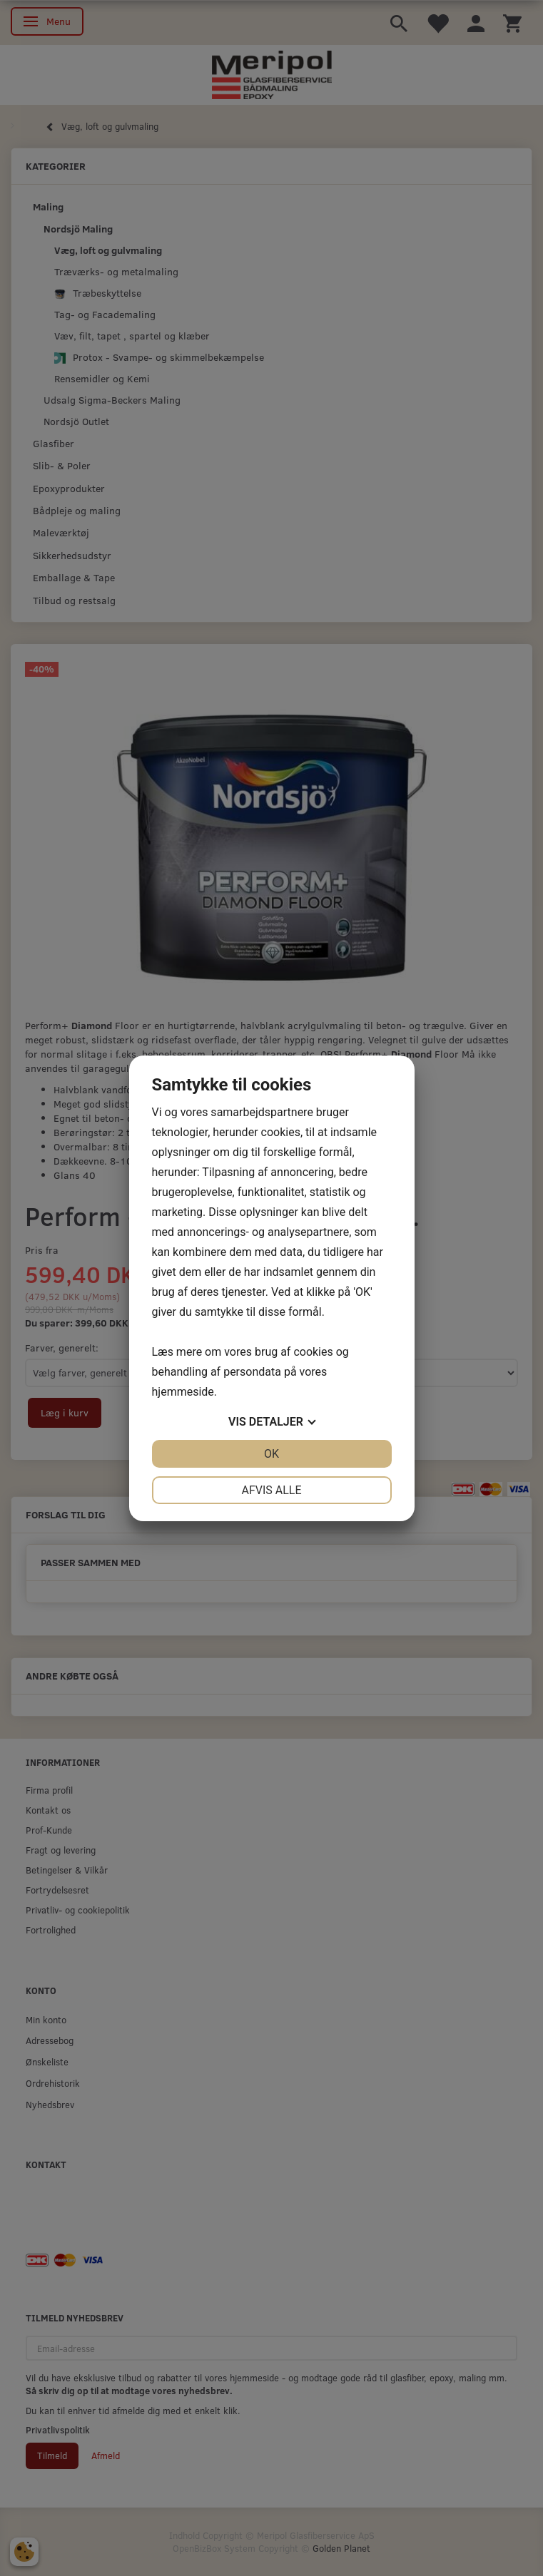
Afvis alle (271, 1490)
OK (271, 1454)
